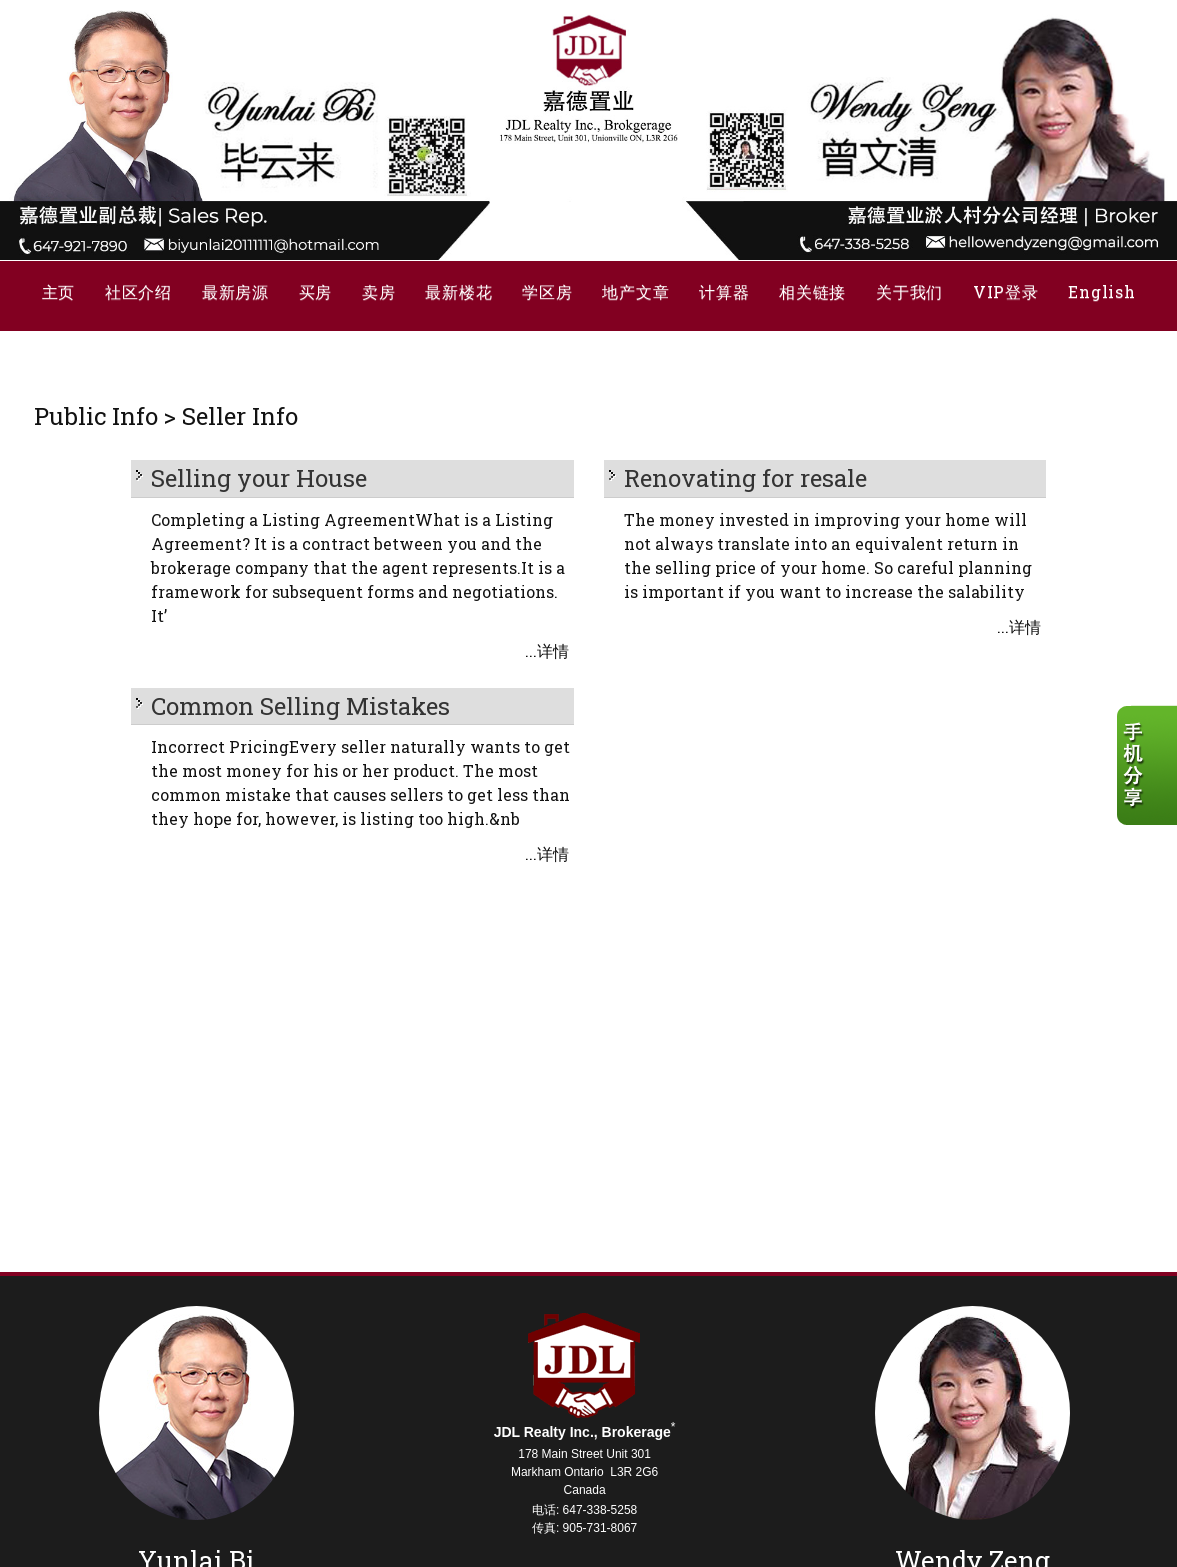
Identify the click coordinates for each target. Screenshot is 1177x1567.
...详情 (547, 650)
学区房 (547, 291)
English (1101, 291)
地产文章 (635, 291)
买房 (315, 291)
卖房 (378, 291)
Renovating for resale (745, 478)
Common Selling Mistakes (300, 706)
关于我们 (909, 291)
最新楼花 (458, 291)
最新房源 (235, 291)
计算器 (724, 291)
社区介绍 (138, 291)
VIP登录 (1006, 291)
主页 (58, 291)
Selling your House (259, 478)
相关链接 (812, 291)
